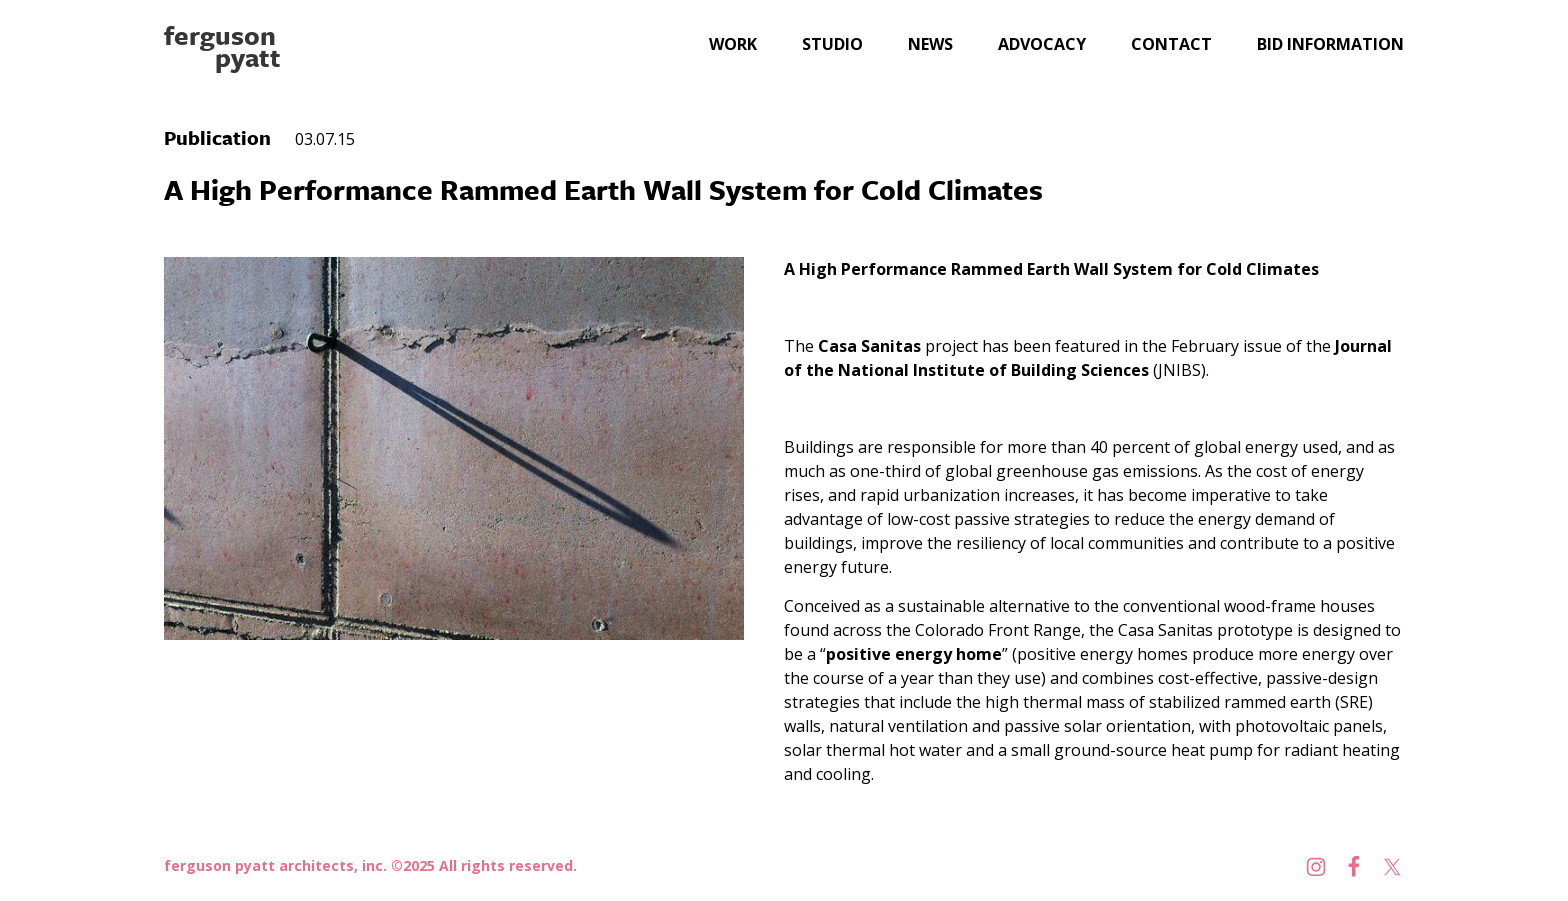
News (930, 44)
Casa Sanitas (871, 346)
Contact (1171, 44)
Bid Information (1330, 44)
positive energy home (914, 654)
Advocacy (1042, 44)
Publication (217, 137)
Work (733, 44)
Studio (832, 44)
